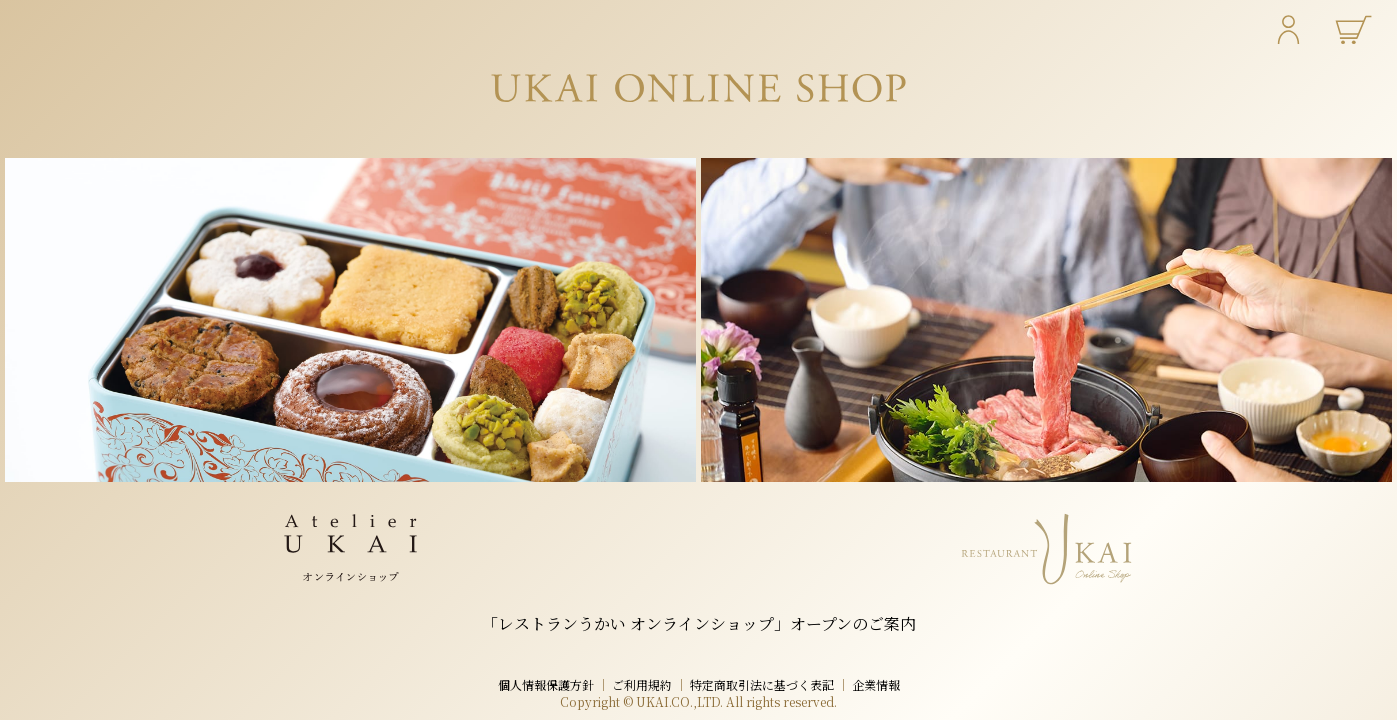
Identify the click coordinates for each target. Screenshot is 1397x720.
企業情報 (876, 684)
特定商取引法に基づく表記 (762, 684)
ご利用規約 (642, 684)
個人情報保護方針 (546, 684)
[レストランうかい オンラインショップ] (1046, 320)
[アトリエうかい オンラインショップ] (350, 320)
